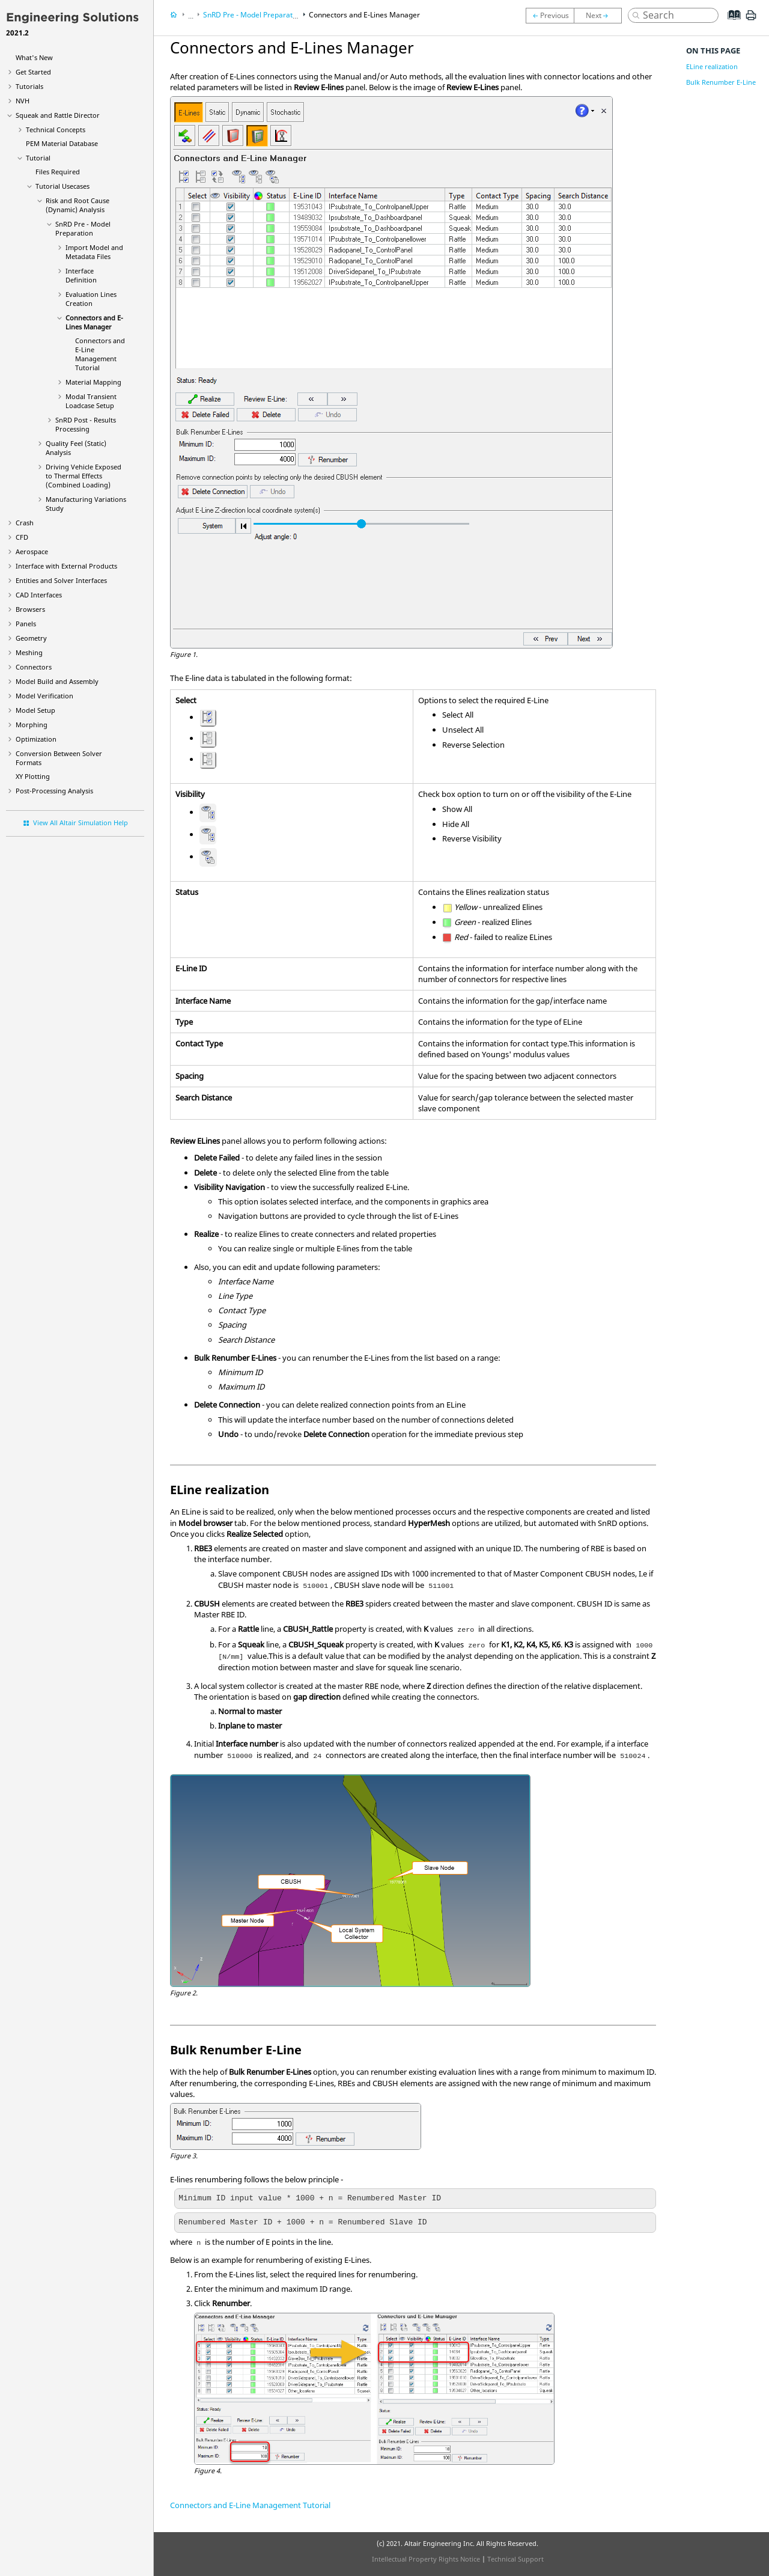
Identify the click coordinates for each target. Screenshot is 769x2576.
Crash (25, 522)
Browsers (30, 609)
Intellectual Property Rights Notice (426, 2558)
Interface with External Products (66, 565)
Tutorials (29, 86)
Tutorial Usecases (62, 186)
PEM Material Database (62, 143)
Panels (26, 623)
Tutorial (38, 157)
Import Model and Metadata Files (94, 252)
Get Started (33, 71)
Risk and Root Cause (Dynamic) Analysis (77, 205)
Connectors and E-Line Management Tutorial (100, 354)
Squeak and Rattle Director (58, 115)
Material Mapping (93, 381)
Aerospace (32, 551)
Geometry (31, 637)
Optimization (36, 738)
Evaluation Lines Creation (91, 299)
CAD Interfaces (39, 594)
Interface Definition (81, 275)
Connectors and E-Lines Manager (94, 322)
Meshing (29, 652)
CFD (22, 537)
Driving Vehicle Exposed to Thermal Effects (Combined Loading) (83, 475)
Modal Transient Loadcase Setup (91, 401)
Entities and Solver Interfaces (61, 580)
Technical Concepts (55, 129)
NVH (22, 100)
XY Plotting (33, 776)
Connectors (34, 666)
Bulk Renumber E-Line (721, 82)
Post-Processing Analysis (54, 790)
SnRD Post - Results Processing (85, 424)
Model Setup (35, 710)
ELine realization (712, 66)
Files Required (57, 171)
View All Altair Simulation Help (80, 822)
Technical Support (515, 2558)
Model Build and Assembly (57, 681)
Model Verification (44, 695)
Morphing (31, 724)
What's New (34, 57)
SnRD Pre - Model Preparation (83, 228)
